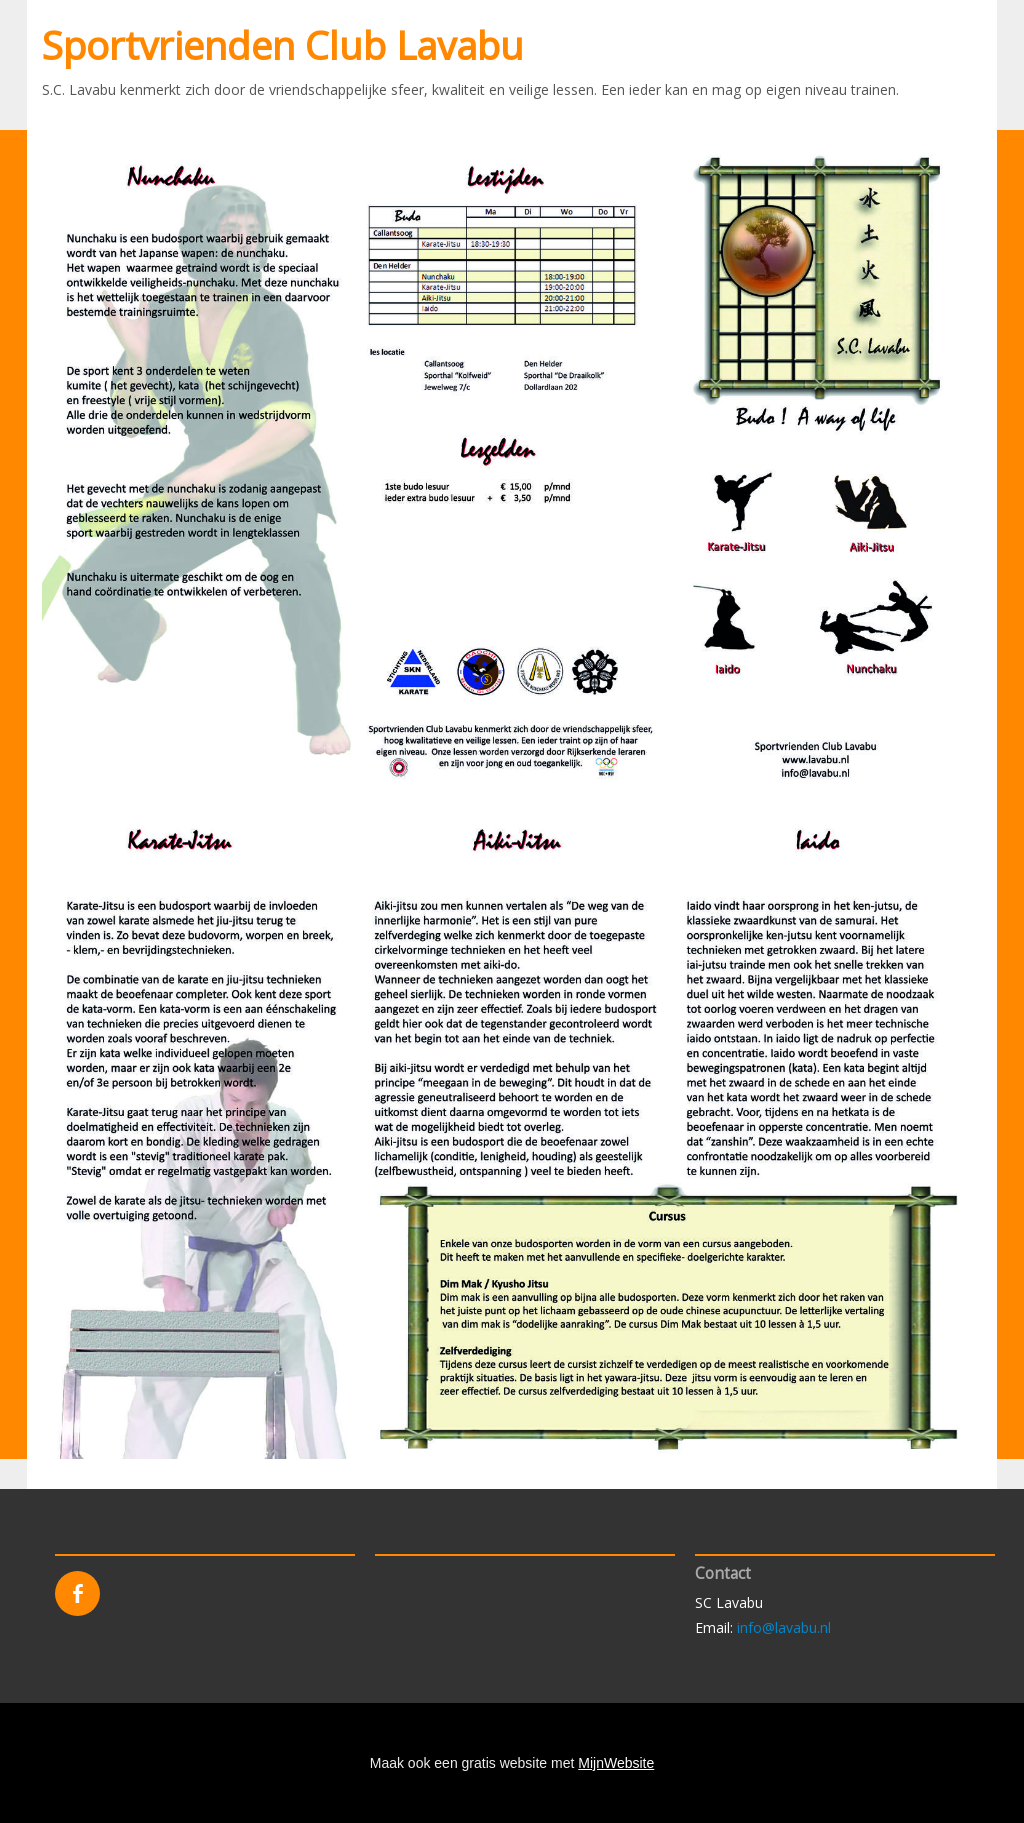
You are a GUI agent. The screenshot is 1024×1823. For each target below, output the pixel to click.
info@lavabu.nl (784, 1627)
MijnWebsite (616, 1763)
